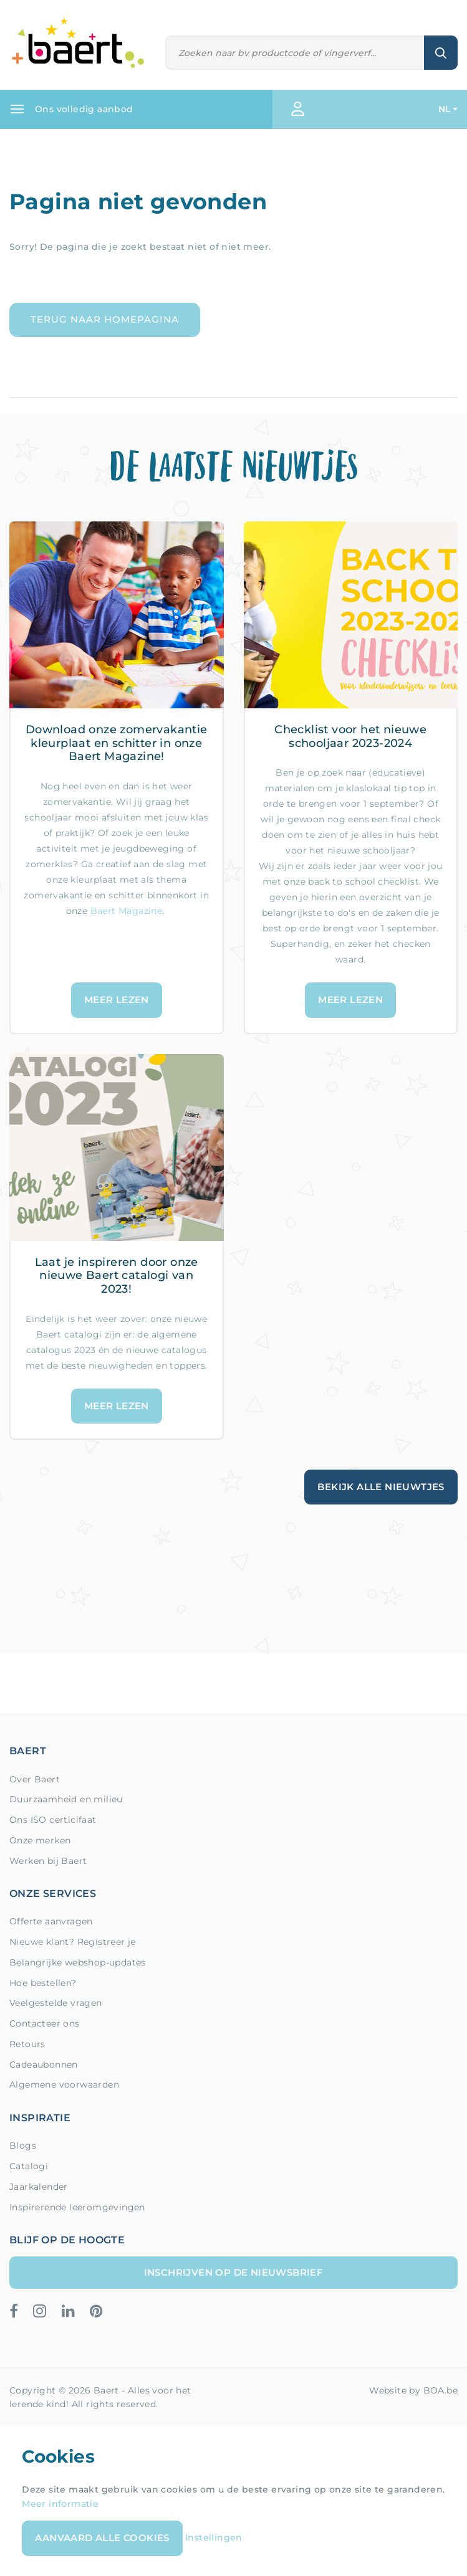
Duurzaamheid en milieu (66, 1799)
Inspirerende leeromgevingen (77, 2207)
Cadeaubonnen (43, 2064)
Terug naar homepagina (105, 319)
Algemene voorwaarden (64, 2084)
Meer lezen (116, 999)
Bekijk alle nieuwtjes (380, 1487)
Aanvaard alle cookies (102, 2538)
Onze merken (39, 1840)
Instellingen (214, 2537)
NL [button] (444, 109)
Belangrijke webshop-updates (77, 1962)
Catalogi (28, 2166)
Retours (27, 2044)
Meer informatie (60, 2503)
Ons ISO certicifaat (53, 1819)
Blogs (22, 2145)
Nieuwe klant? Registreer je (72, 1941)
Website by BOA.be (413, 2390)
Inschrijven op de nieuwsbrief (234, 2272)
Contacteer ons (44, 2023)
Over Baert (34, 1779)
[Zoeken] (295, 53)
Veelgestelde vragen (55, 2002)
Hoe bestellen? (43, 1983)
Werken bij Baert (48, 1860)
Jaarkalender (38, 2186)
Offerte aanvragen (51, 1921)
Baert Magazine (126, 910)
